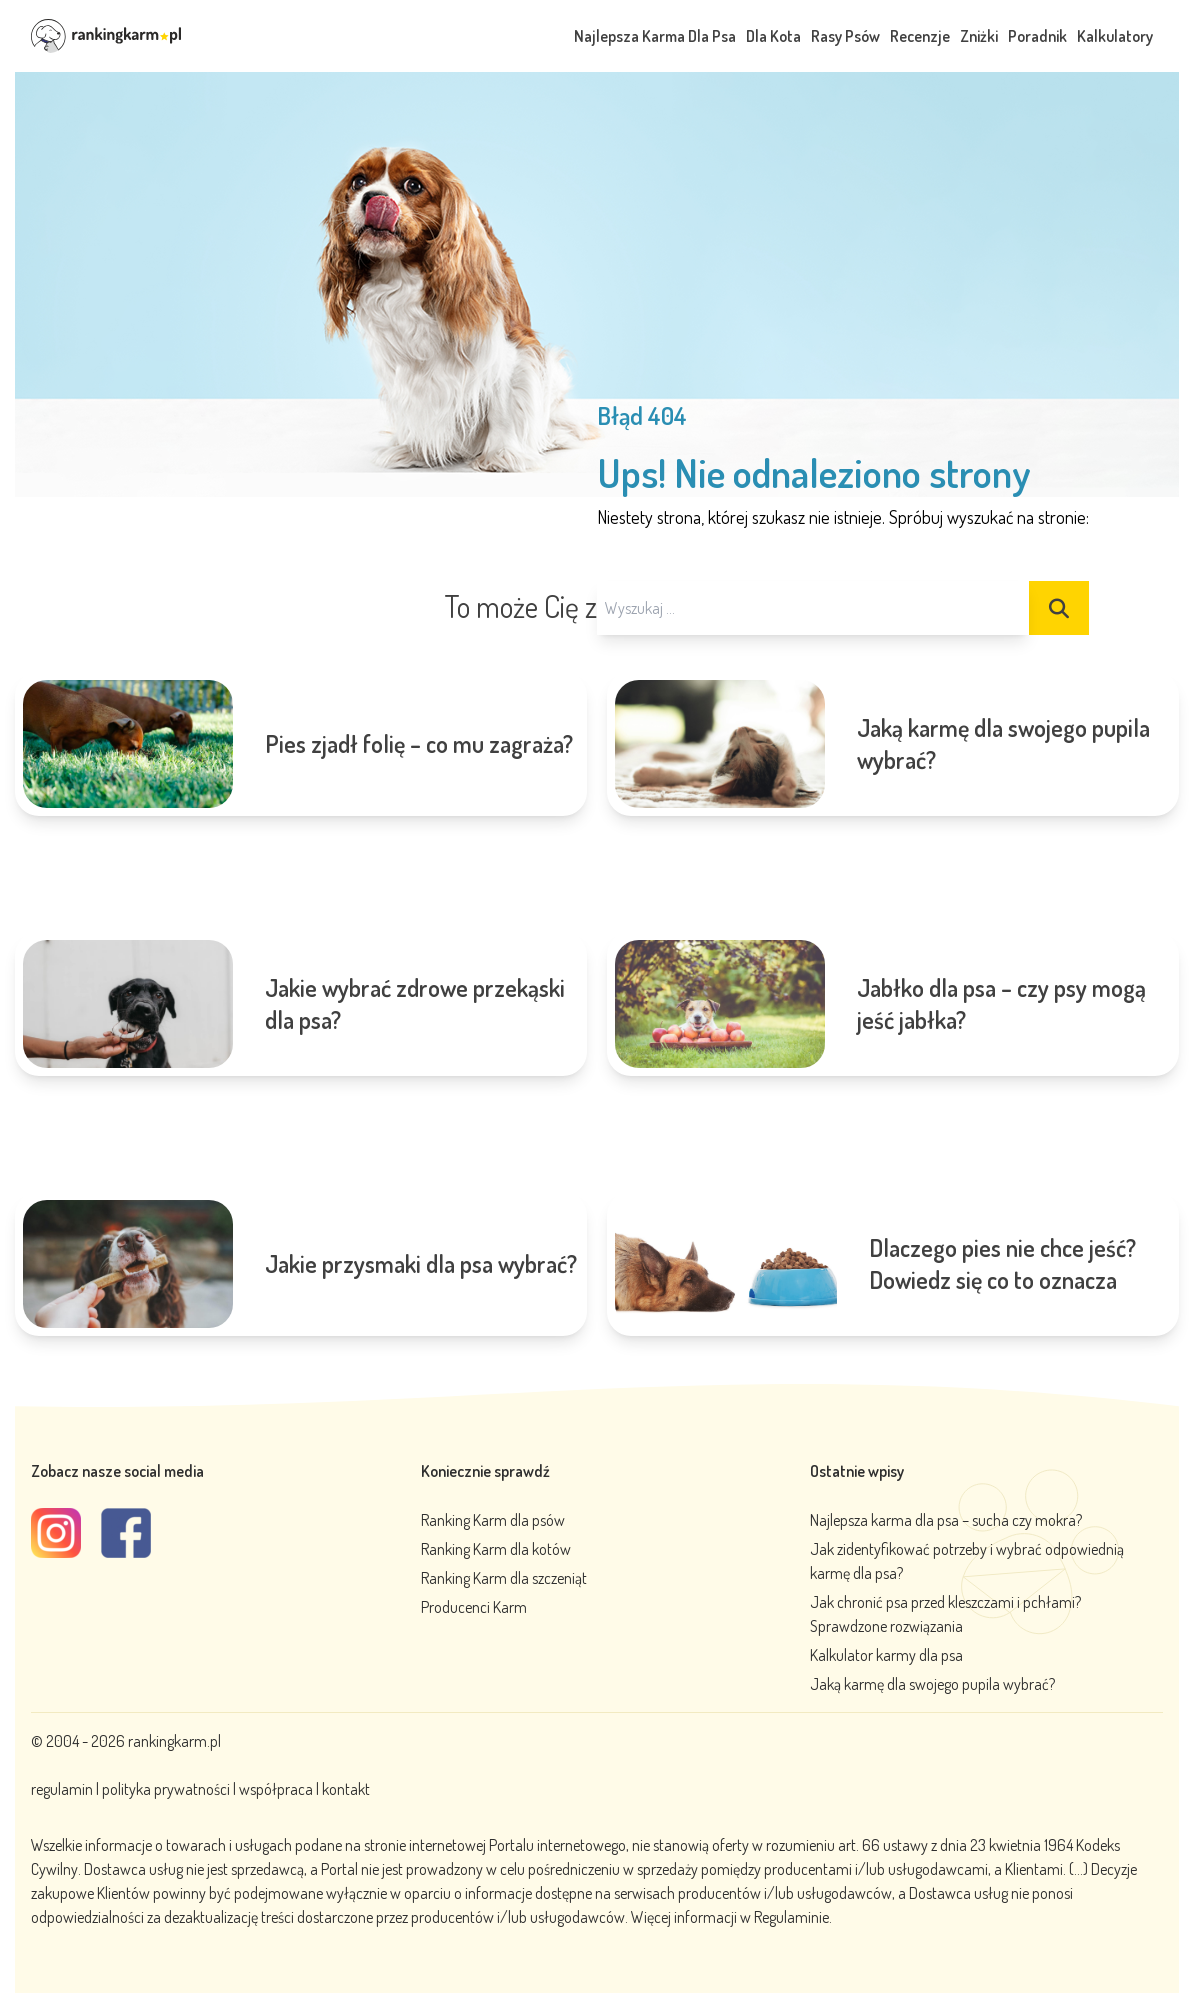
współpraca (276, 1789)
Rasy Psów (845, 36)
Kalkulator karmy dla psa (886, 1655)
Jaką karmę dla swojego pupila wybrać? (932, 1684)
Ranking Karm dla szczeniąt (504, 1578)
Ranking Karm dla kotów (496, 1549)
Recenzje (920, 36)
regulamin (63, 1789)
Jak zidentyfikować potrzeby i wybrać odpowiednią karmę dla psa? (967, 1561)
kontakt (346, 1789)
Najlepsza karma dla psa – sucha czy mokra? (946, 1520)
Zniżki (979, 36)
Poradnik (1037, 36)
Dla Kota (773, 36)
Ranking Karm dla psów (493, 1520)
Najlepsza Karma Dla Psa (655, 36)
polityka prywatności (166, 1789)
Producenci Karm (474, 1607)
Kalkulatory (1115, 36)
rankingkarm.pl (174, 1741)
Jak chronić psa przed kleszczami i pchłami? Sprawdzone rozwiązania (945, 1614)
